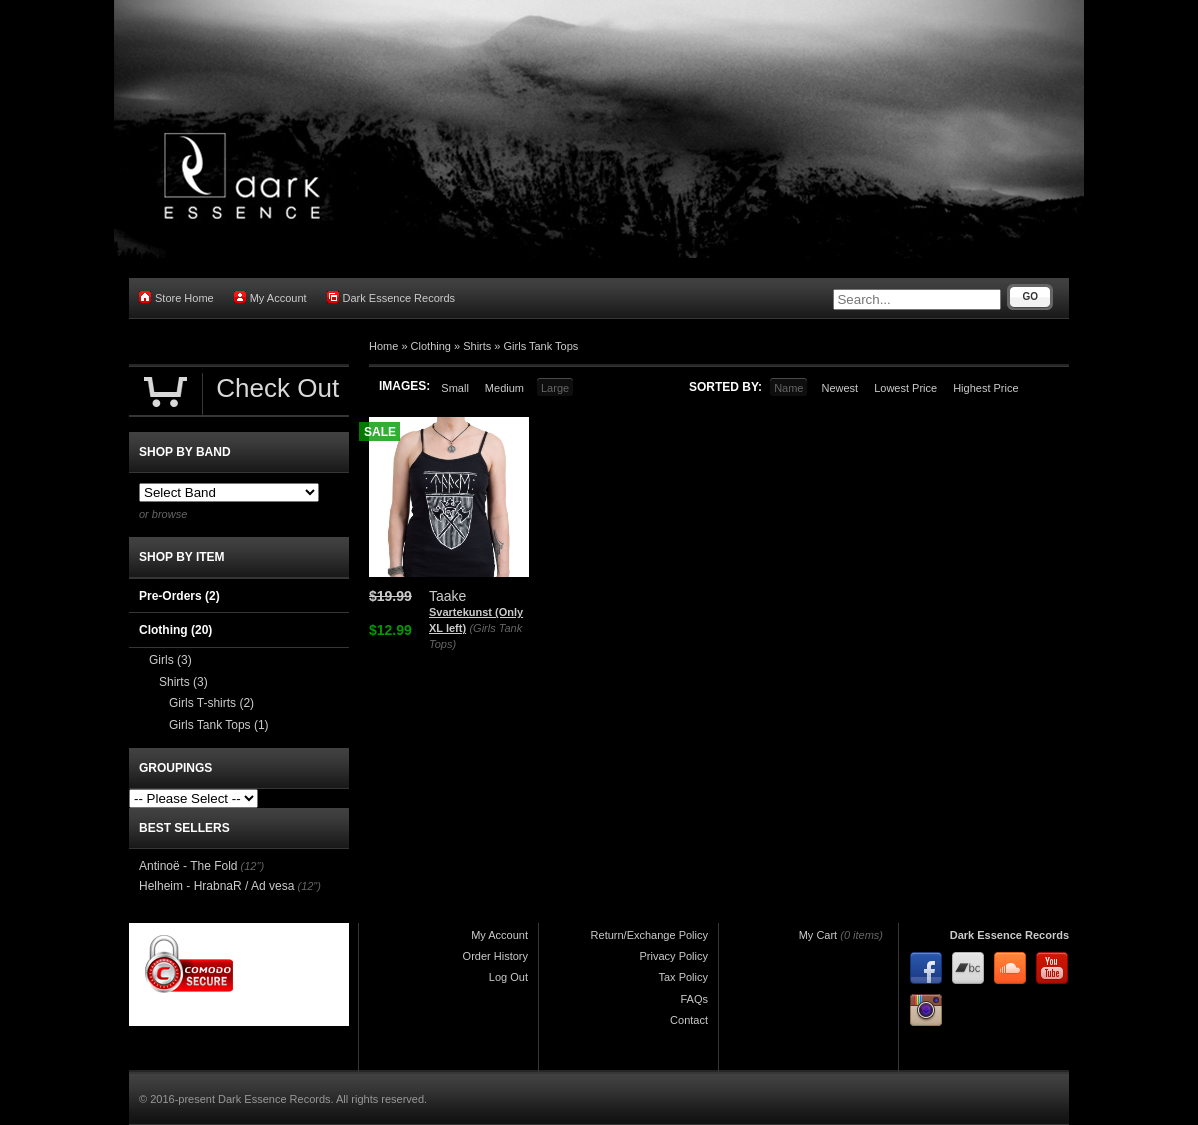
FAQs (694, 999)
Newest (839, 388)
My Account (270, 297)
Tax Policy (683, 977)
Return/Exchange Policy (649, 935)
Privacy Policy (674, 956)
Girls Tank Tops (541, 346)
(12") (252, 866)
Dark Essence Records (391, 297)
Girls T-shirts (211, 703)
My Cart (818, 935)
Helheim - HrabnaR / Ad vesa (216, 886)
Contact (689, 1020)
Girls (170, 660)
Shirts (477, 346)
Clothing (431, 346)
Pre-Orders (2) (179, 596)
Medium (504, 388)
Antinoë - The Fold (188, 866)
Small (455, 388)
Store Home (176, 297)
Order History (495, 956)
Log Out (508, 977)
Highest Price (985, 388)
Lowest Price (905, 388)
